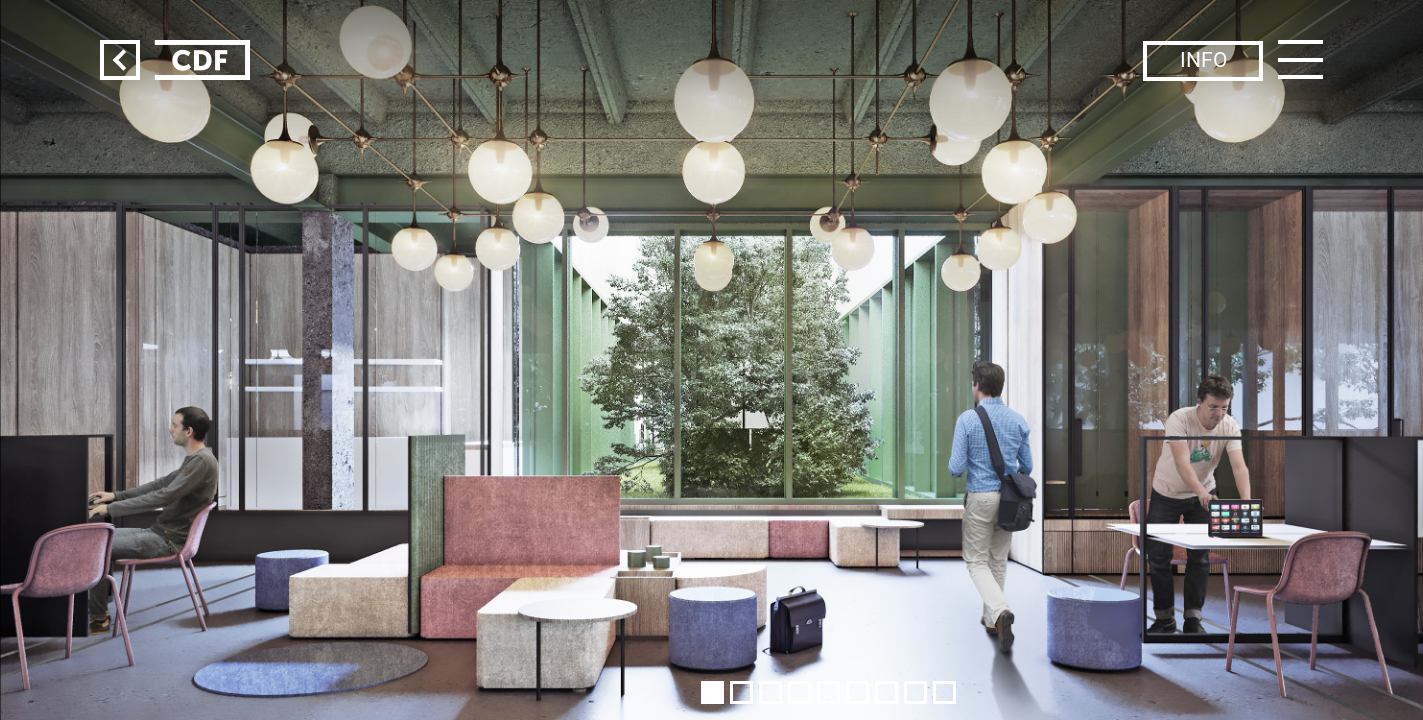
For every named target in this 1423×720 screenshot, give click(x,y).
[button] (712, 692)
